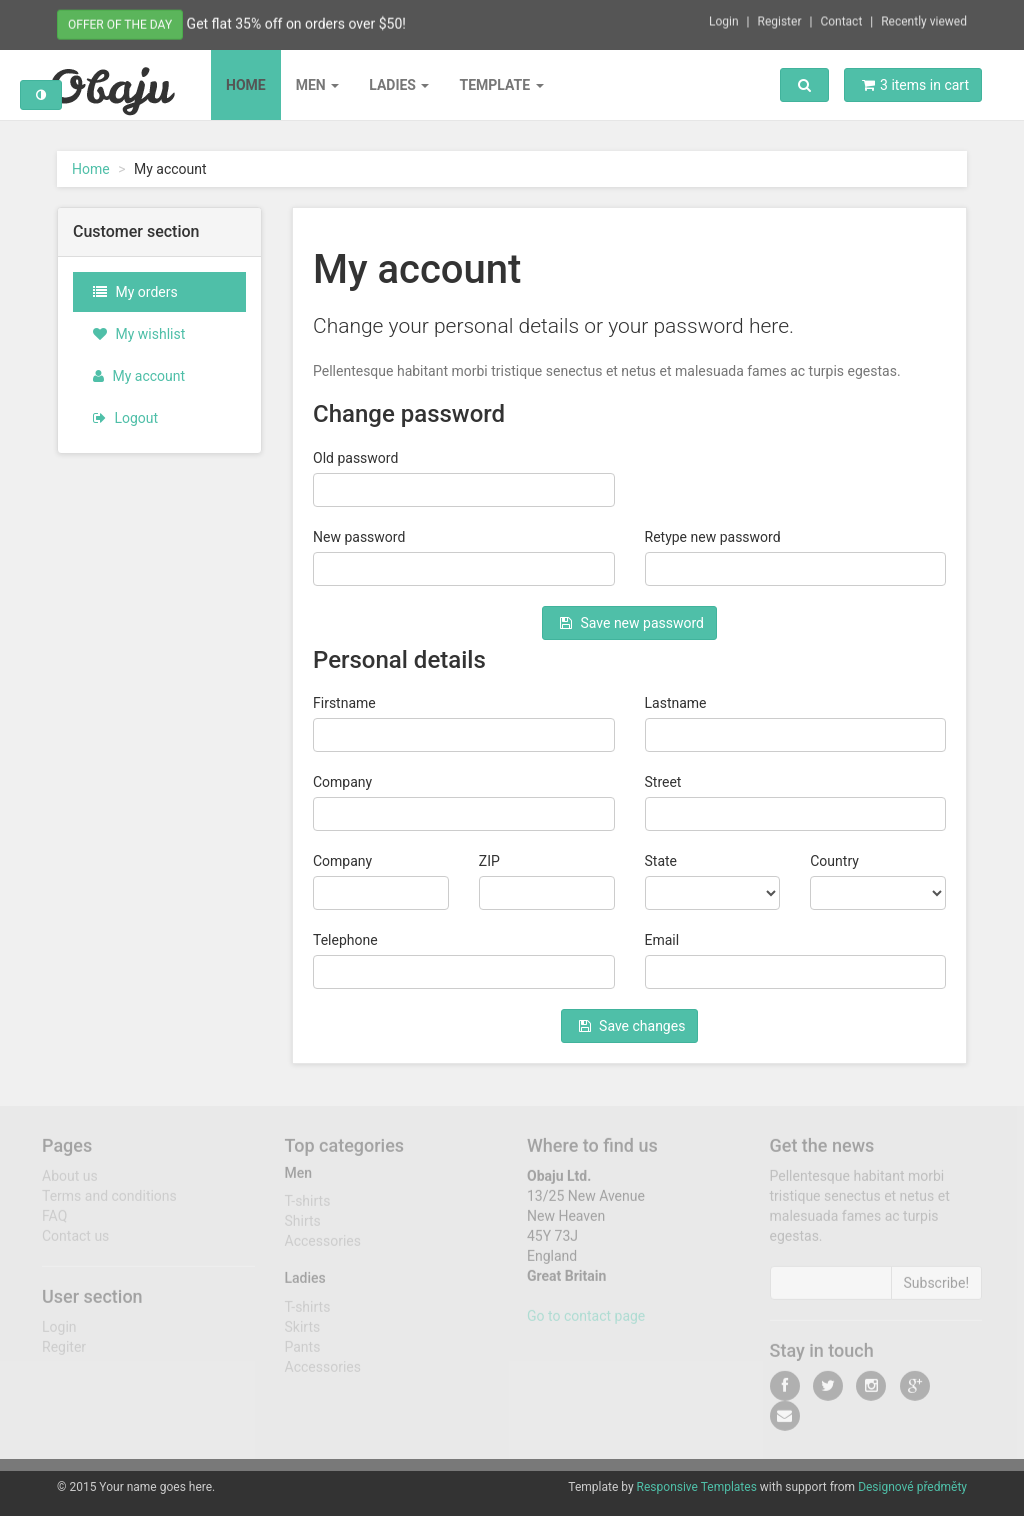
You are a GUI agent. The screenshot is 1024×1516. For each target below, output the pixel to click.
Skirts (303, 1334)
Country (834, 861)
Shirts (303, 1228)
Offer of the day (120, 23)
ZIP (489, 861)
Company (342, 782)
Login (724, 19)
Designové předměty (912, 1487)
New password (359, 537)
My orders (135, 292)
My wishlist (139, 334)
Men (318, 85)
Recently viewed (924, 19)
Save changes (632, 1026)
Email (662, 940)
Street (663, 782)
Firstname (344, 703)
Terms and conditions (109, 1203)
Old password (355, 458)
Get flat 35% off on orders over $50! (296, 22)
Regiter (64, 1354)
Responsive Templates (697, 1487)
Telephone (345, 940)
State (661, 861)
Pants (303, 1354)
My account (139, 376)
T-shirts (308, 1208)
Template (501, 85)
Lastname (676, 703)
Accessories (323, 1248)
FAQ (54, 1223)
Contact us (75, 1243)
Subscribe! (937, 1290)
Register (780, 19)
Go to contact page (586, 1323)
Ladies (399, 85)
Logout (125, 418)
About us (70, 1183)
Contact (841, 19)
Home (246, 85)
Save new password (632, 623)
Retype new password (713, 537)
